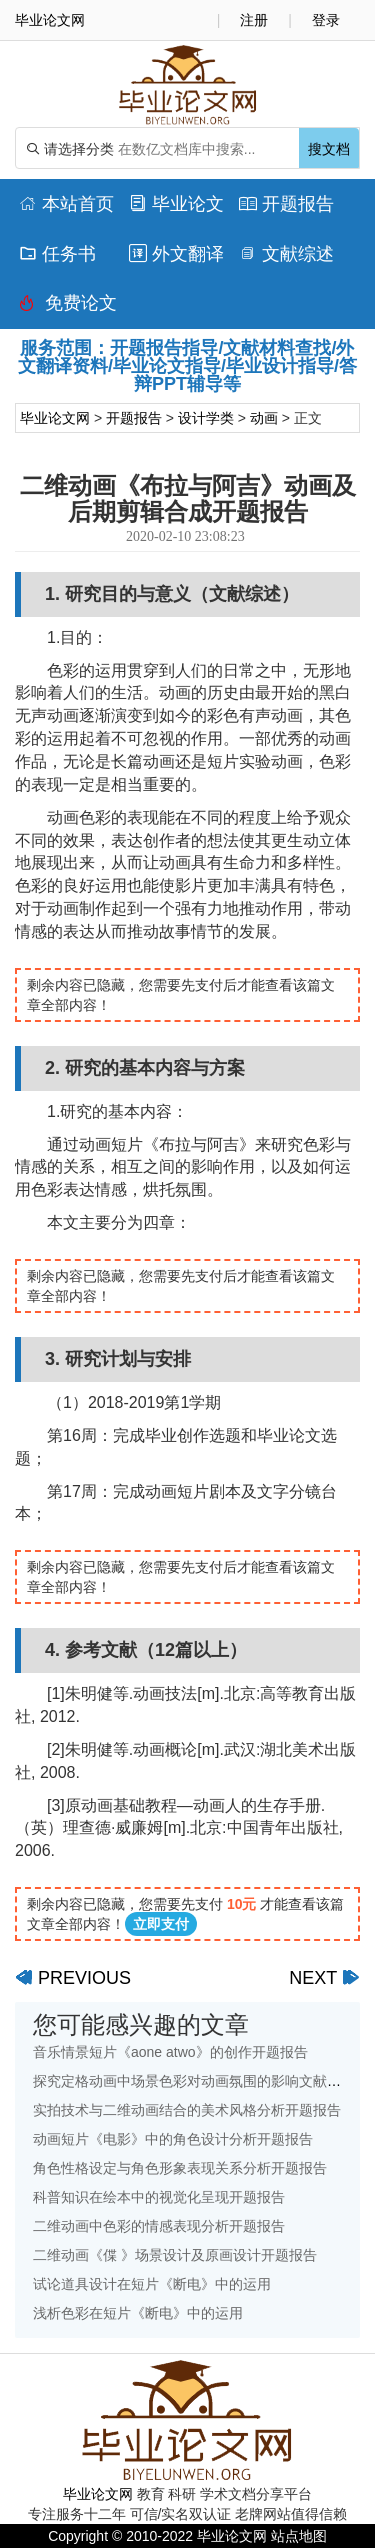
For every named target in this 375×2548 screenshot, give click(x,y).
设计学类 (206, 418)
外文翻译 (176, 254)
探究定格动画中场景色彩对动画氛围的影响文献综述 (194, 2081)
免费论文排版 (68, 308)
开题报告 (286, 204)
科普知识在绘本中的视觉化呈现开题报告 (159, 2197)
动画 (264, 418)
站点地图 (299, 2536)
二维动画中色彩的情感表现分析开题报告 (159, 2226)
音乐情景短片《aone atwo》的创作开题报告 (170, 2052)
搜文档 (329, 149)
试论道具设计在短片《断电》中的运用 (152, 2284)
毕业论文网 (55, 418)
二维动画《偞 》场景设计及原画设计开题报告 (175, 2255)
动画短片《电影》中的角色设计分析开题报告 (173, 2139)
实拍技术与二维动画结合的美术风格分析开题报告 (187, 2110)
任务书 (57, 254)
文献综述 (286, 254)
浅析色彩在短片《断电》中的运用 (138, 2313)
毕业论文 (176, 204)
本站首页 (66, 204)
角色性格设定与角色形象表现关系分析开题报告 (180, 2168)
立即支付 (161, 1924)
